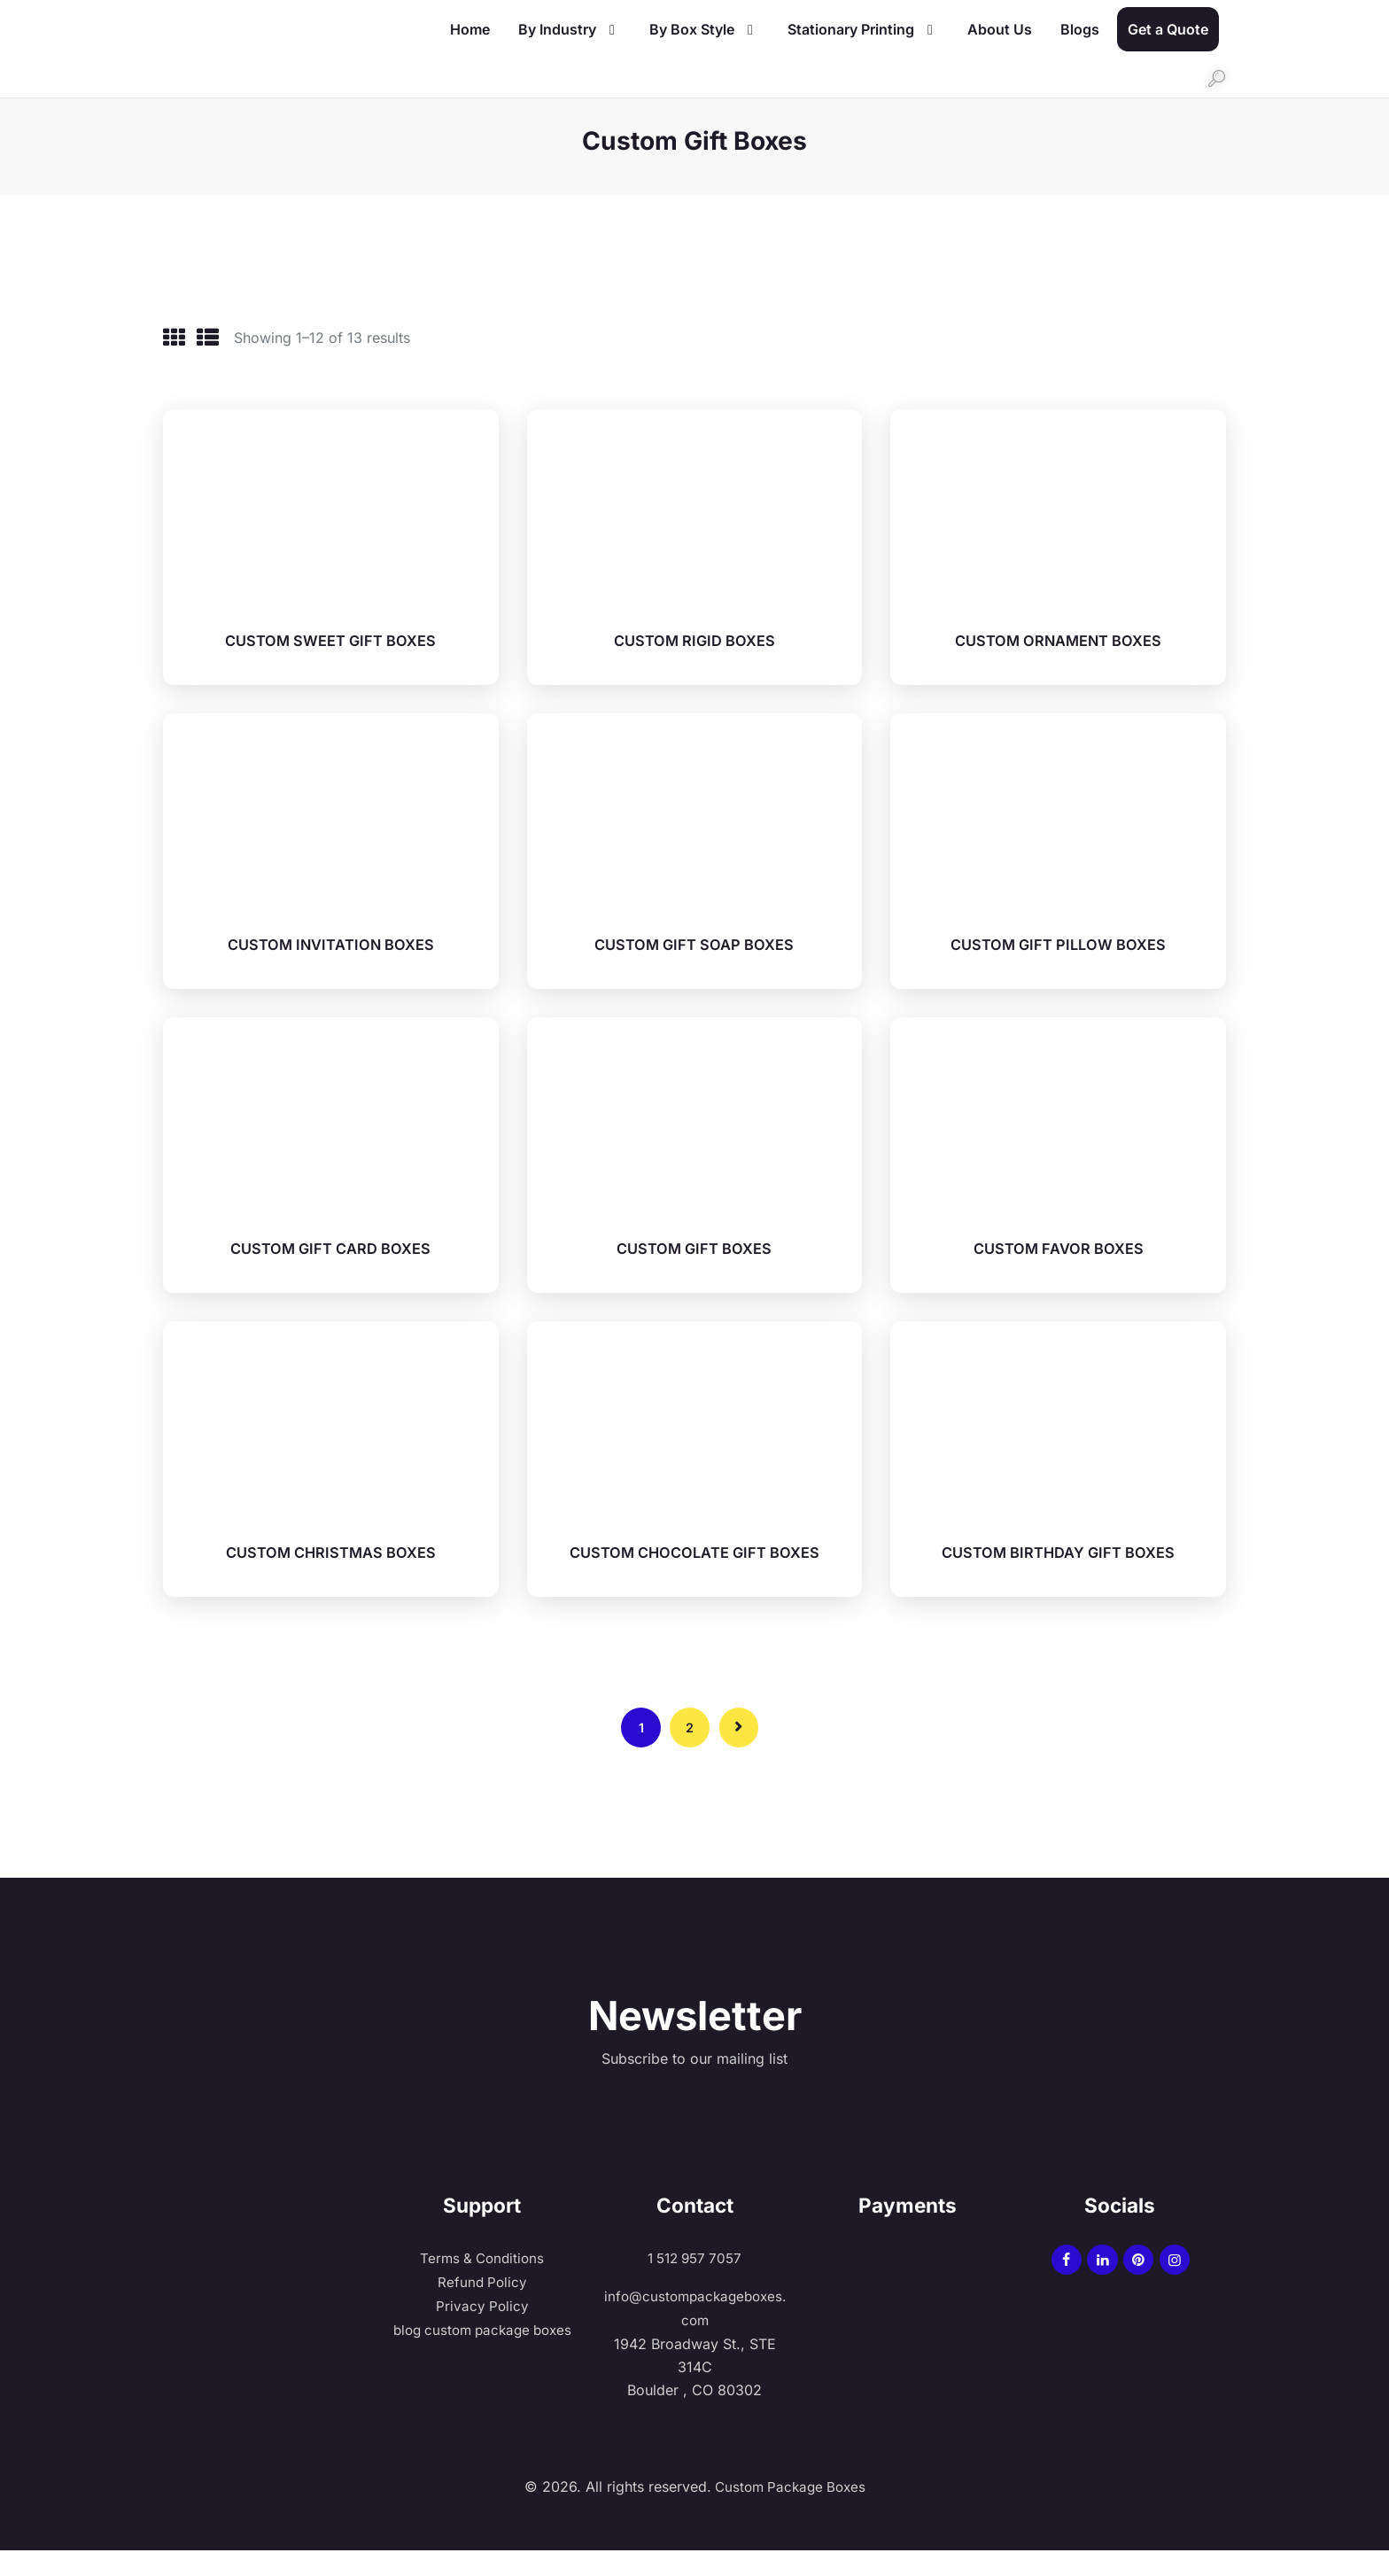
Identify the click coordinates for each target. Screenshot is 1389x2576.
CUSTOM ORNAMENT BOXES (1058, 635)
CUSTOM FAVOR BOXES (1059, 1243)
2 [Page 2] (690, 1749)
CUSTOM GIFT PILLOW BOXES (1058, 939)
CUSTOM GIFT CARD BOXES (330, 1243)
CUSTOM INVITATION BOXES (330, 939)
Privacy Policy (482, 2332)
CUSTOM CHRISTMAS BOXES (330, 1546)
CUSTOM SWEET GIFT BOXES (330, 635)
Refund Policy (482, 2308)
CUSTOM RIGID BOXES (694, 635)
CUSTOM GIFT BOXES (694, 1243)
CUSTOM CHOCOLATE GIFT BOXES (694, 1556)
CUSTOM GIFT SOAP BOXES (694, 939)
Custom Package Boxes (788, 2512)
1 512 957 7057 (694, 2285)
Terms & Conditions (482, 2285)
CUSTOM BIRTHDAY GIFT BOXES (1058, 1546)
